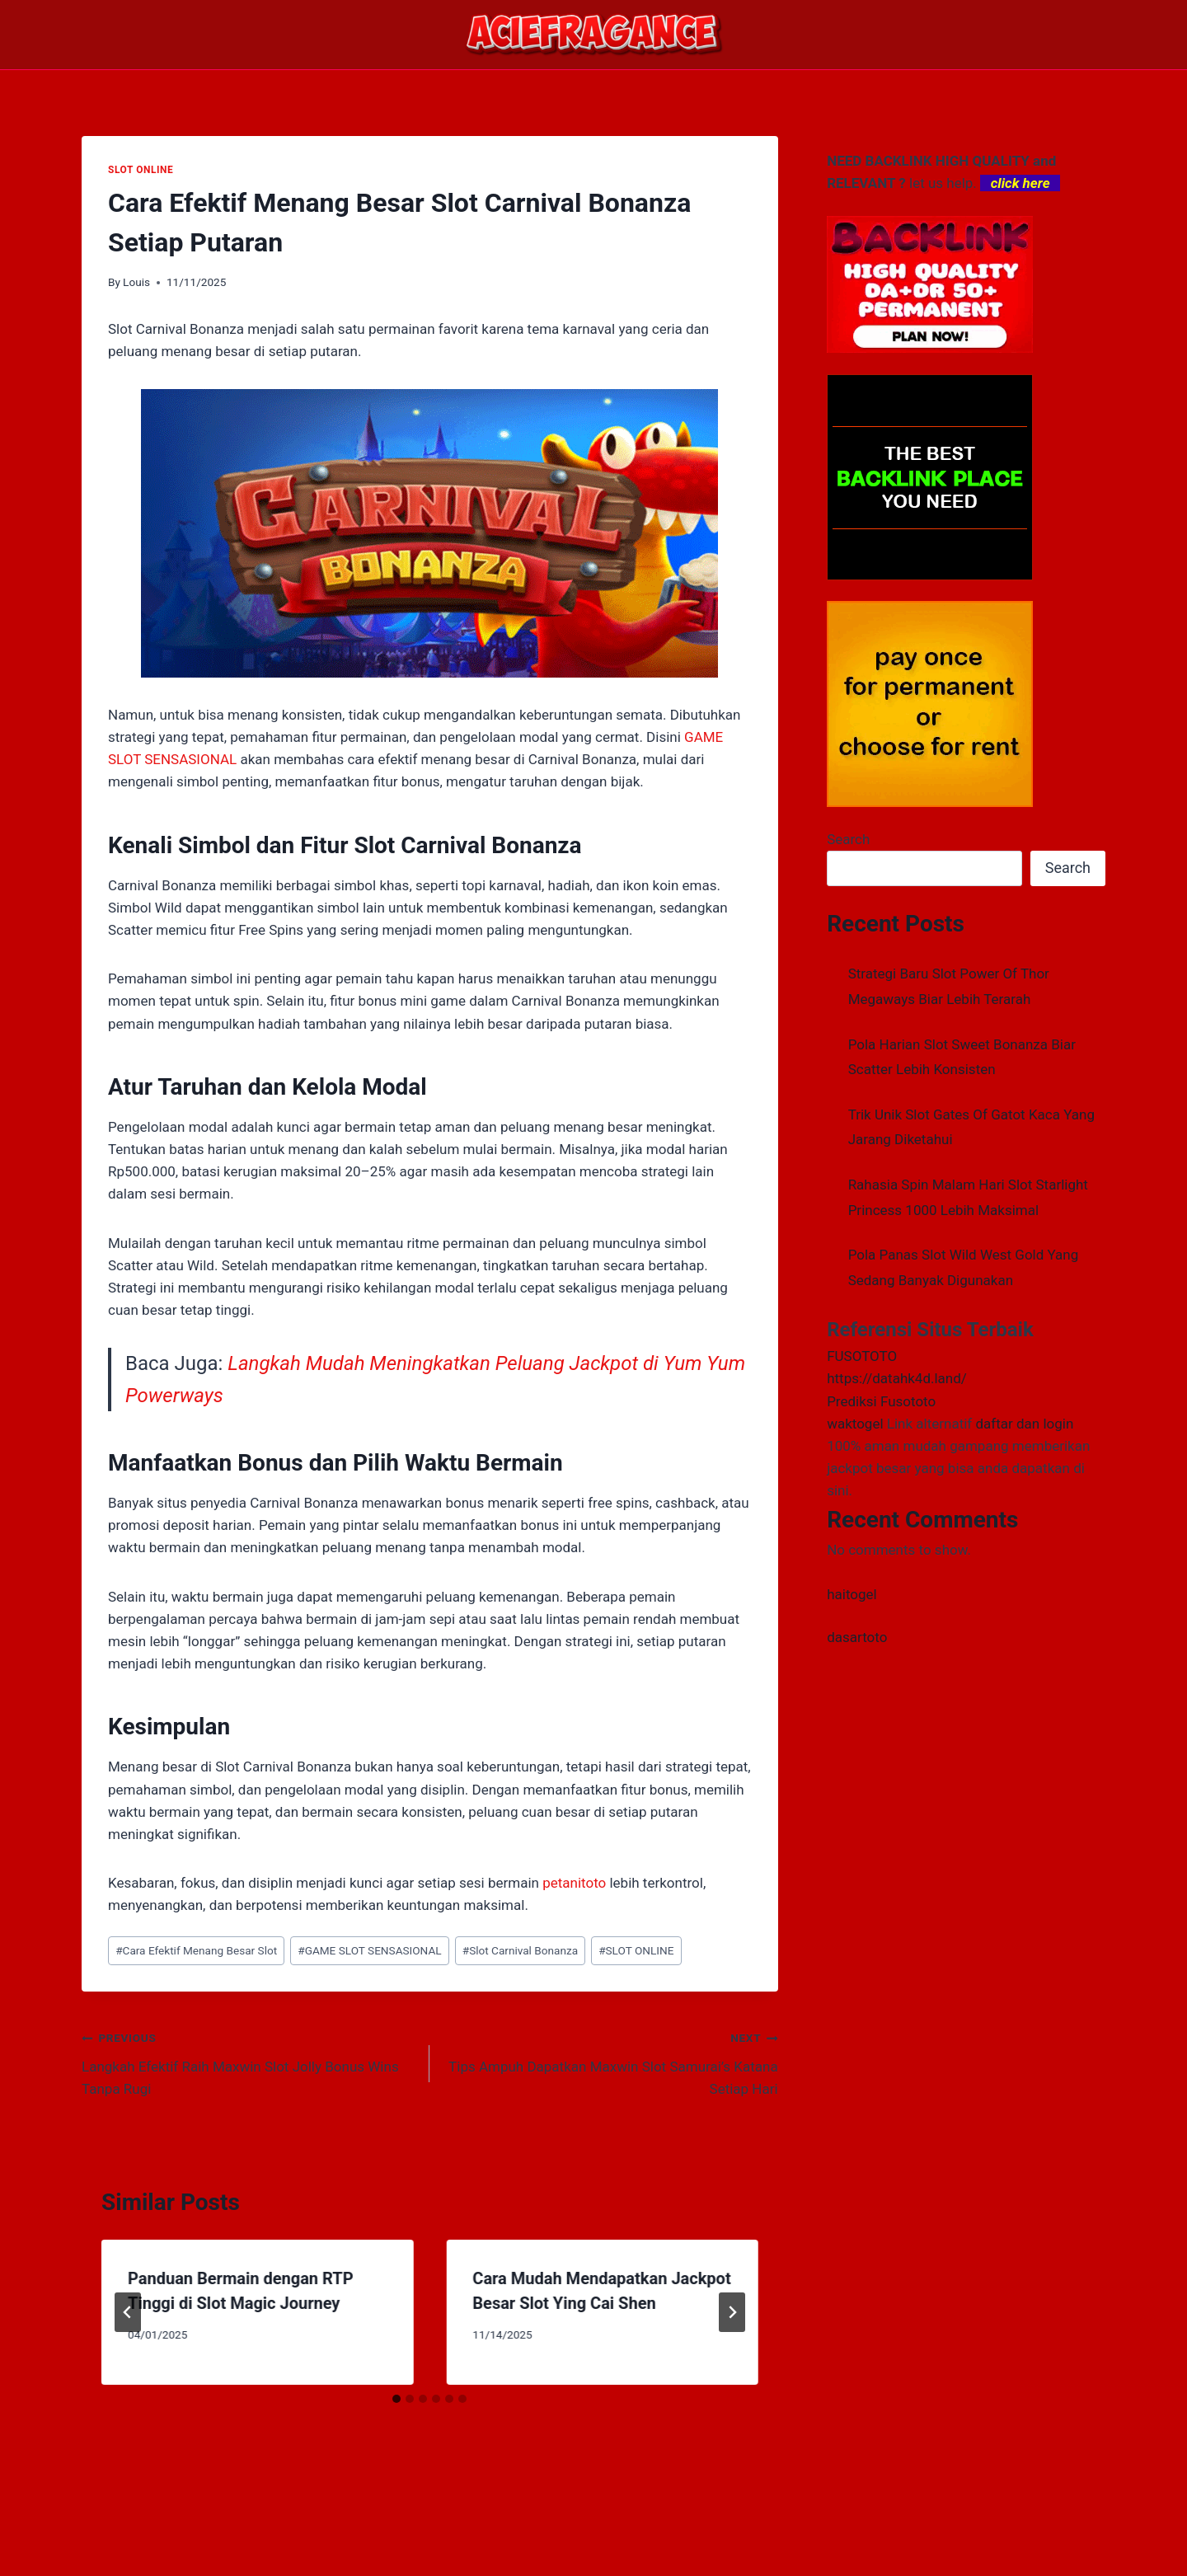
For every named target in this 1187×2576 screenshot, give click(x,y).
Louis (136, 282)
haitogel (852, 1594)
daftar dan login (1024, 1423)
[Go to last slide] (128, 2312)
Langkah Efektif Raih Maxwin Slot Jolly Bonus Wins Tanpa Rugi (248, 2061)
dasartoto (857, 1637)
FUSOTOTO (862, 1356)
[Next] (732, 2312)
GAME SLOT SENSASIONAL (369, 1950)
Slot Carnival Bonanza (520, 1950)
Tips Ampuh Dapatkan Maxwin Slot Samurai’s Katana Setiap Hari (610, 2061)
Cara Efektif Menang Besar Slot (196, 1950)
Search (848, 839)
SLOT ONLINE (140, 170)
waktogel (855, 1423)
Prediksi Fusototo (881, 1401)
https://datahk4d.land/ (897, 1378)
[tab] (396, 2399)
